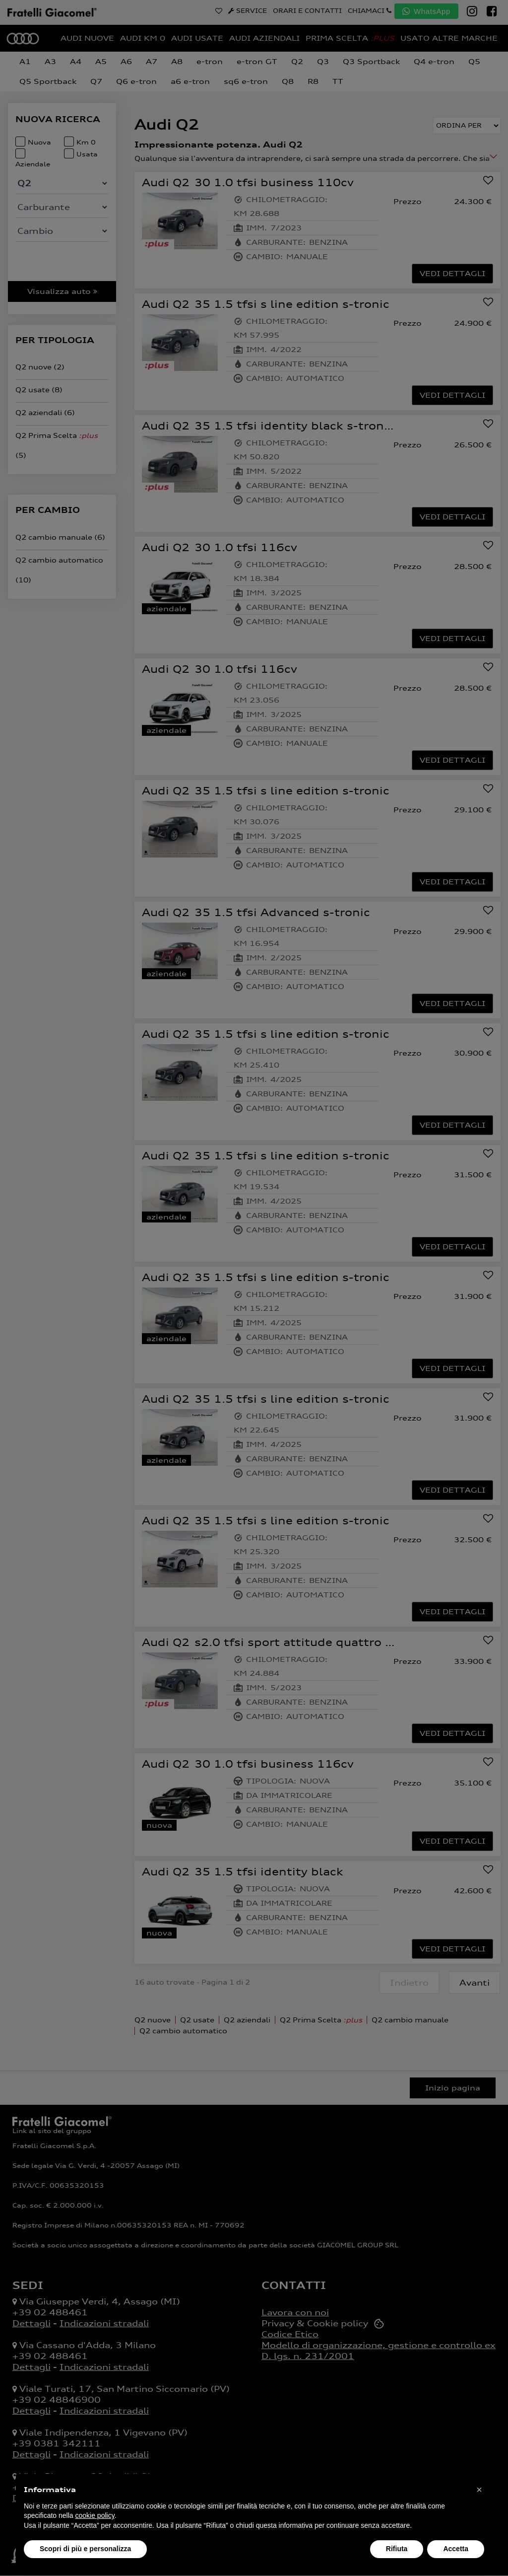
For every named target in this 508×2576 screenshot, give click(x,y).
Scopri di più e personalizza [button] (85, 2549)
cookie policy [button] (95, 2515)
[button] (479, 2490)
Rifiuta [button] (397, 2549)
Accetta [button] (455, 2549)
